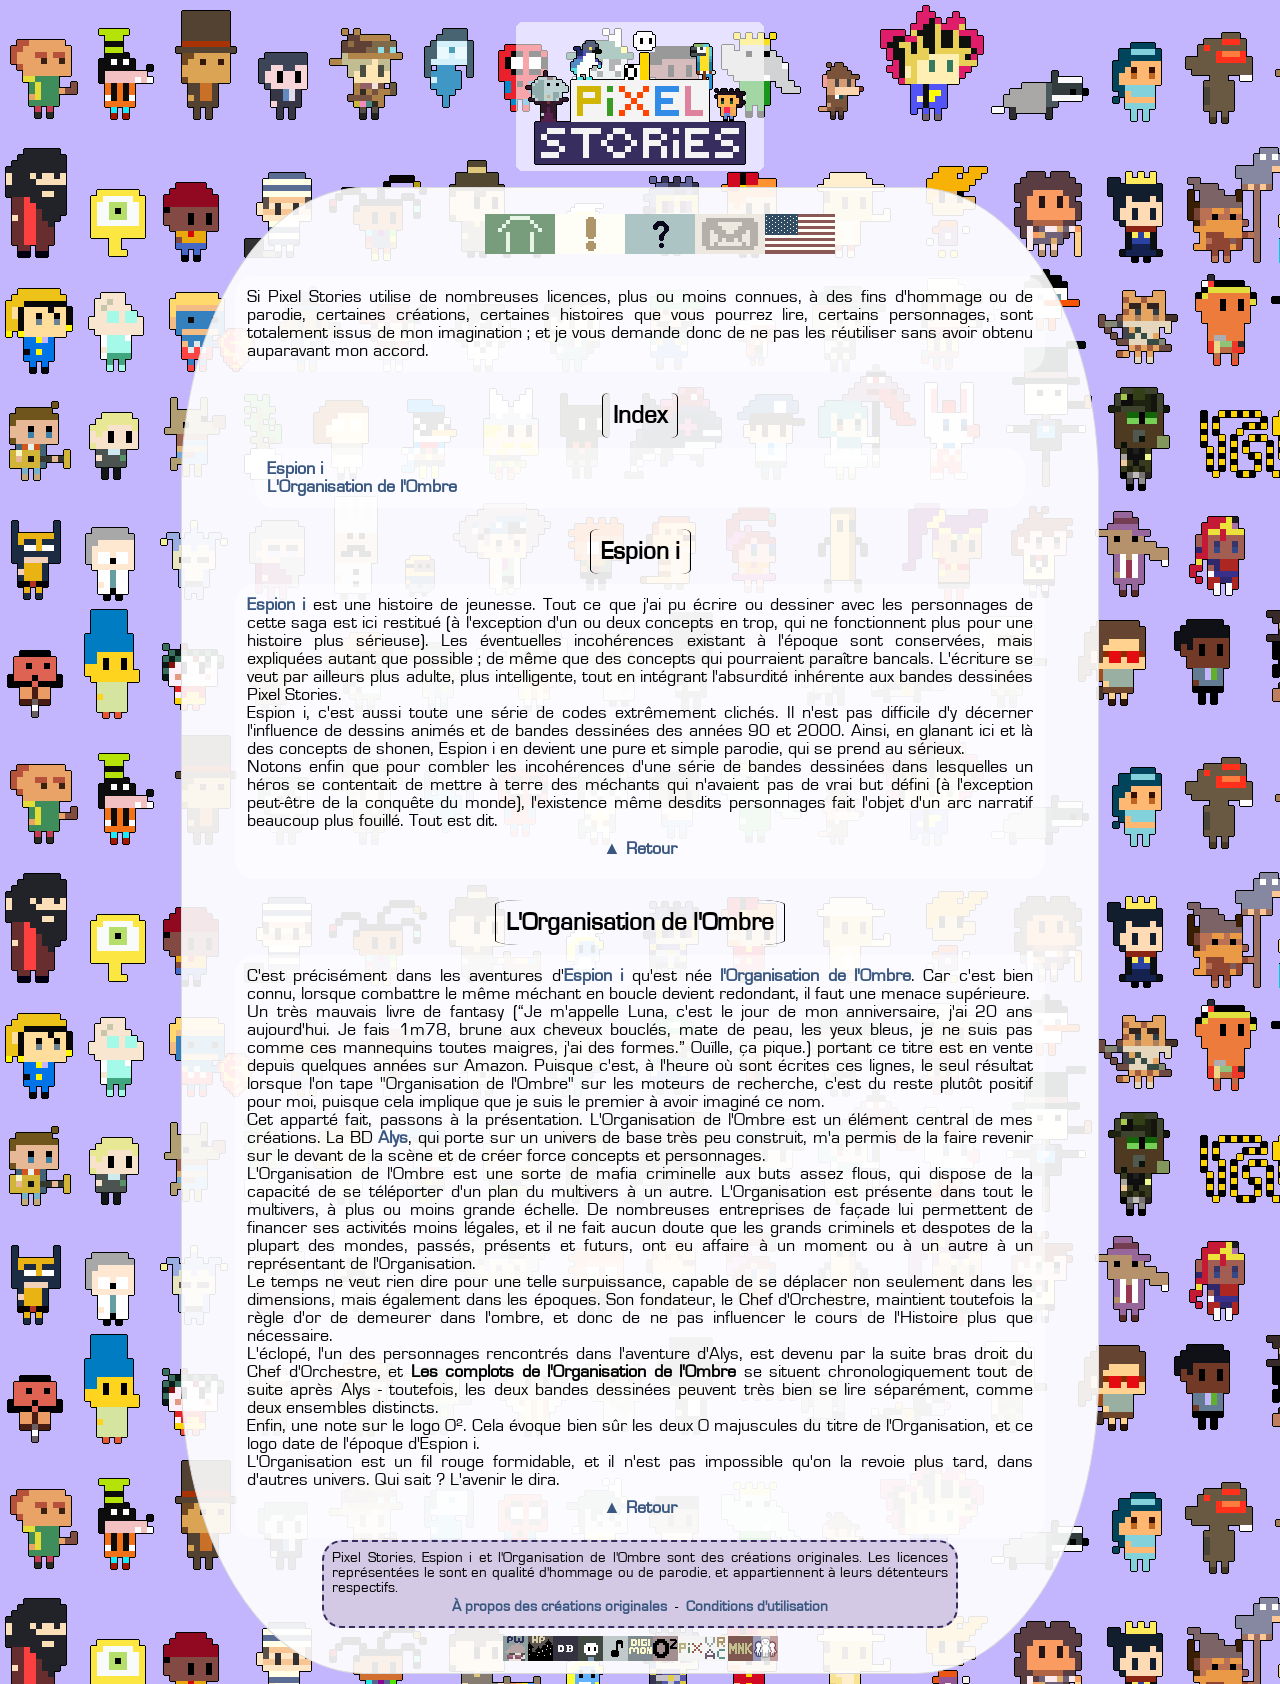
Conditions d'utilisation (757, 1606)
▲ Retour (640, 849)
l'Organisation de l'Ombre (815, 976)
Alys (393, 1138)
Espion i (295, 469)
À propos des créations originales (559, 1606)
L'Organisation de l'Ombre (362, 487)
